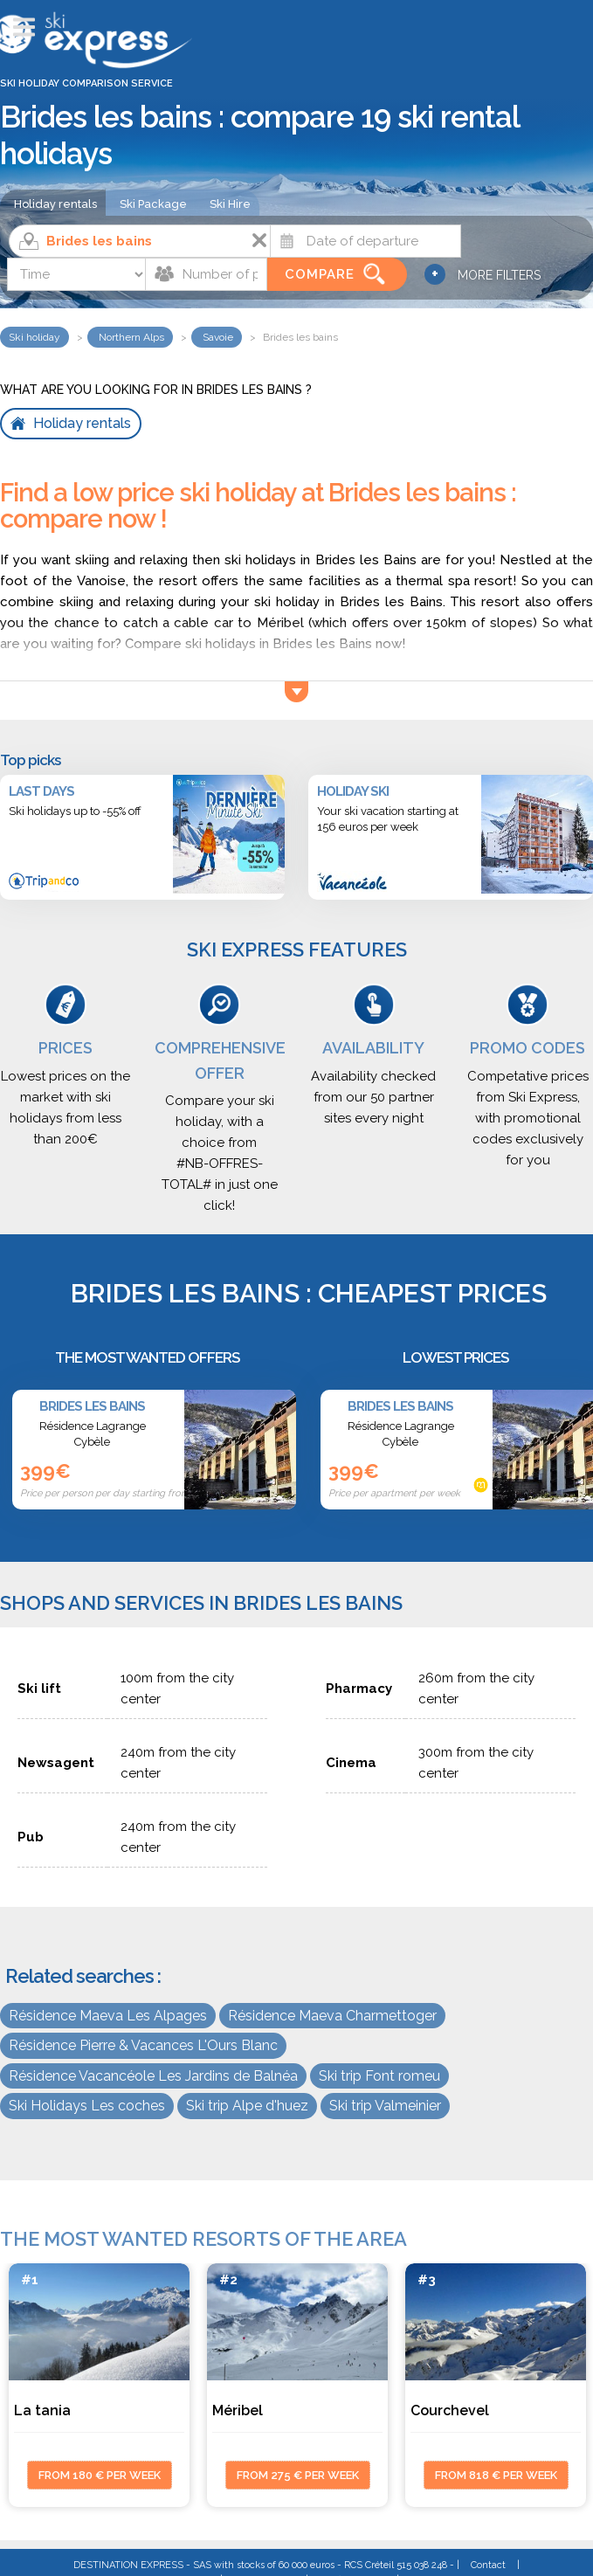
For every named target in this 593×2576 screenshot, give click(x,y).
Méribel (237, 2410)
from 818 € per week (496, 2475)
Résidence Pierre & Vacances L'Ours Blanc (143, 2045)
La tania (42, 2410)
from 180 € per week (99, 2475)
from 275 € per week (298, 2475)
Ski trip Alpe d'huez (247, 2105)
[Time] (77, 274)
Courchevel (449, 2410)
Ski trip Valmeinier (385, 2105)
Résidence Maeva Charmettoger (332, 2015)
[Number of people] (206, 274)
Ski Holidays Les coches (87, 2105)
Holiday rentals (55, 204)
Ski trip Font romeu (379, 2076)
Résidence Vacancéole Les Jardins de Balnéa (153, 2076)
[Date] (365, 241)
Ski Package (153, 204)
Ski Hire (230, 204)
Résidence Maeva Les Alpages (108, 2015)
